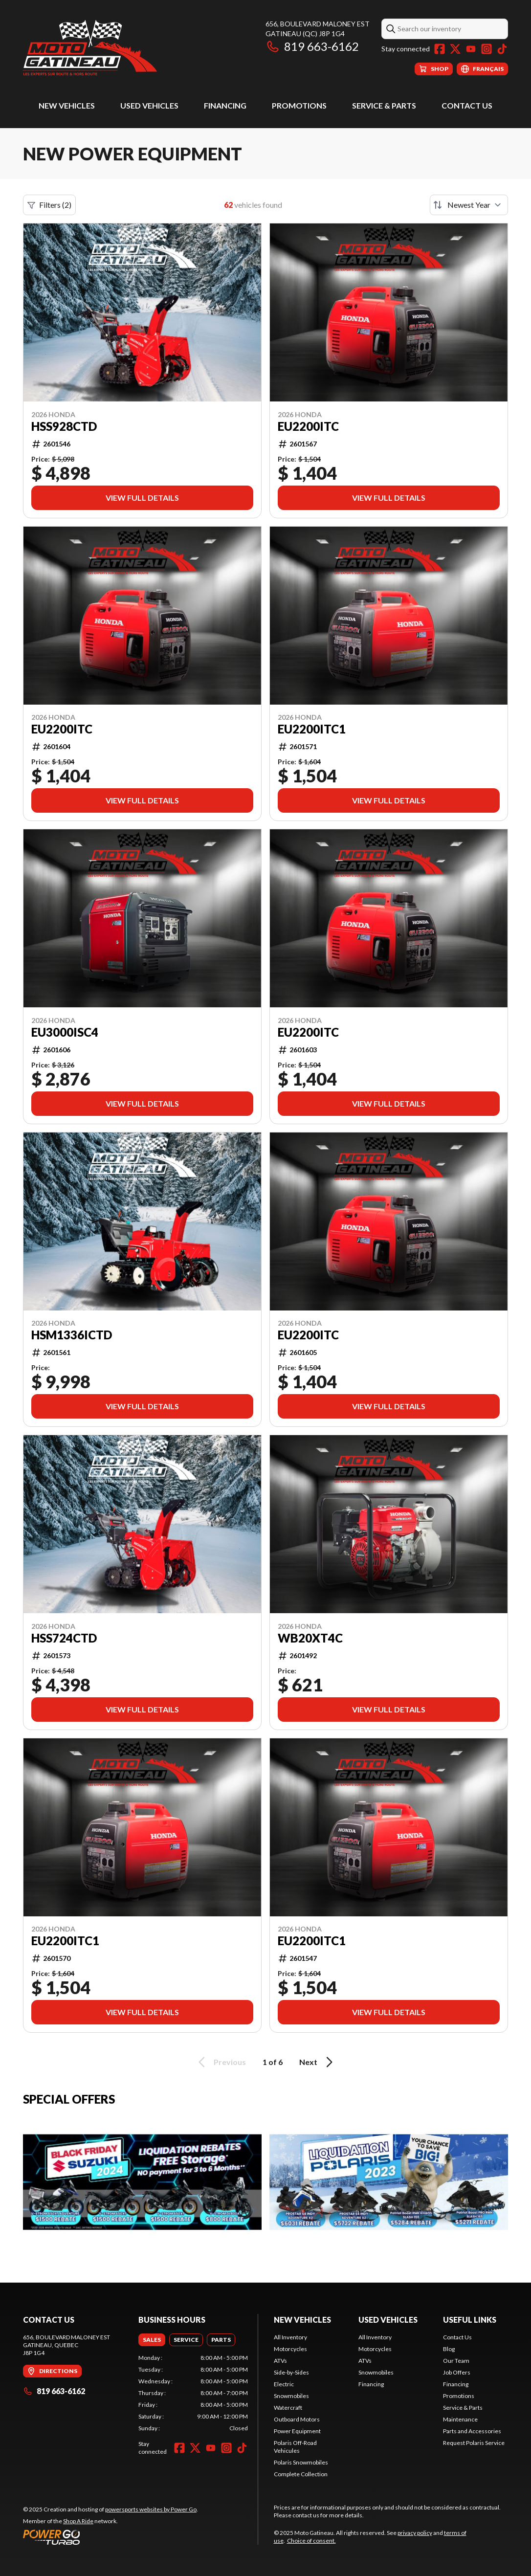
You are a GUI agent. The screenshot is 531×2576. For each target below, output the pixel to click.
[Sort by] (469, 205)
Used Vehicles (149, 105)
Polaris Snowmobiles (301, 2462)
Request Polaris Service (474, 2442)
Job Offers (456, 2372)
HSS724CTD (64, 1638)
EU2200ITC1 (312, 1941)
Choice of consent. (311, 2540)
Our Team (456, 2360)
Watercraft (288, 2407)
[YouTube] (471, 49)
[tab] (151, 2339)
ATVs (280, 2360)
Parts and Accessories (472, 2431)
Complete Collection (301, 2474)
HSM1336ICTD (71, 1335)
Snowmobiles (291, 2395)
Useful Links (469, 2319)
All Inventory (290, 2337)
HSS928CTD (64, 426)
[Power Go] (110, 2537)
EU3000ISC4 (64, 1032)
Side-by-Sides (291, 2372)
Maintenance (460, 2419)
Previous (220, 2062)
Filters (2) (49, 205)
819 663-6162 (312, 46)
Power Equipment (297, 2431)
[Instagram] (486, 49)
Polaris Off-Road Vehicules (295, 2446)
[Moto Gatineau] (90, 47)
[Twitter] (455, 49)
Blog (449, 2349)
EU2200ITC (308, 426)
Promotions (299, 105)
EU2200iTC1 (312, 729)
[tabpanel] (193, 2393)
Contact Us (467, 105)
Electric (284, 2384)
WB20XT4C (310, 1638)
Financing (225, 105)
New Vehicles (67, 105)
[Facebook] (439, 49)
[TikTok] (502, 49)
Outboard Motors (297, 2419)
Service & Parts (384, 105)
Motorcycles (290, 2349)
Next (317, 2062)
